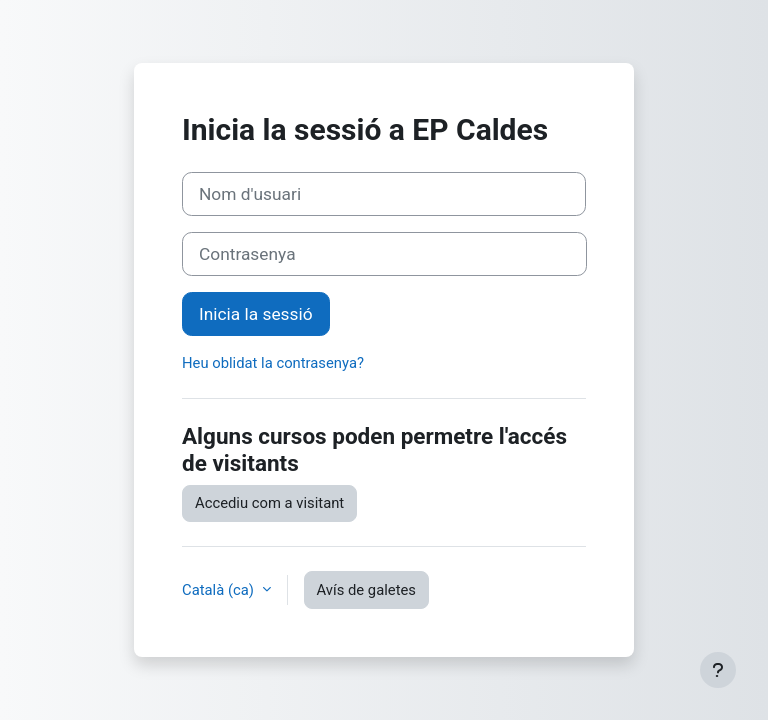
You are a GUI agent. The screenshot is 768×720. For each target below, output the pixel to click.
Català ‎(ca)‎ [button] (220, 590)
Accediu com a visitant (269, 503)
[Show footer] (718, 670)
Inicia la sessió (256, 314)
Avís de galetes (366, 590)
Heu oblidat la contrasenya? (273, 363)
